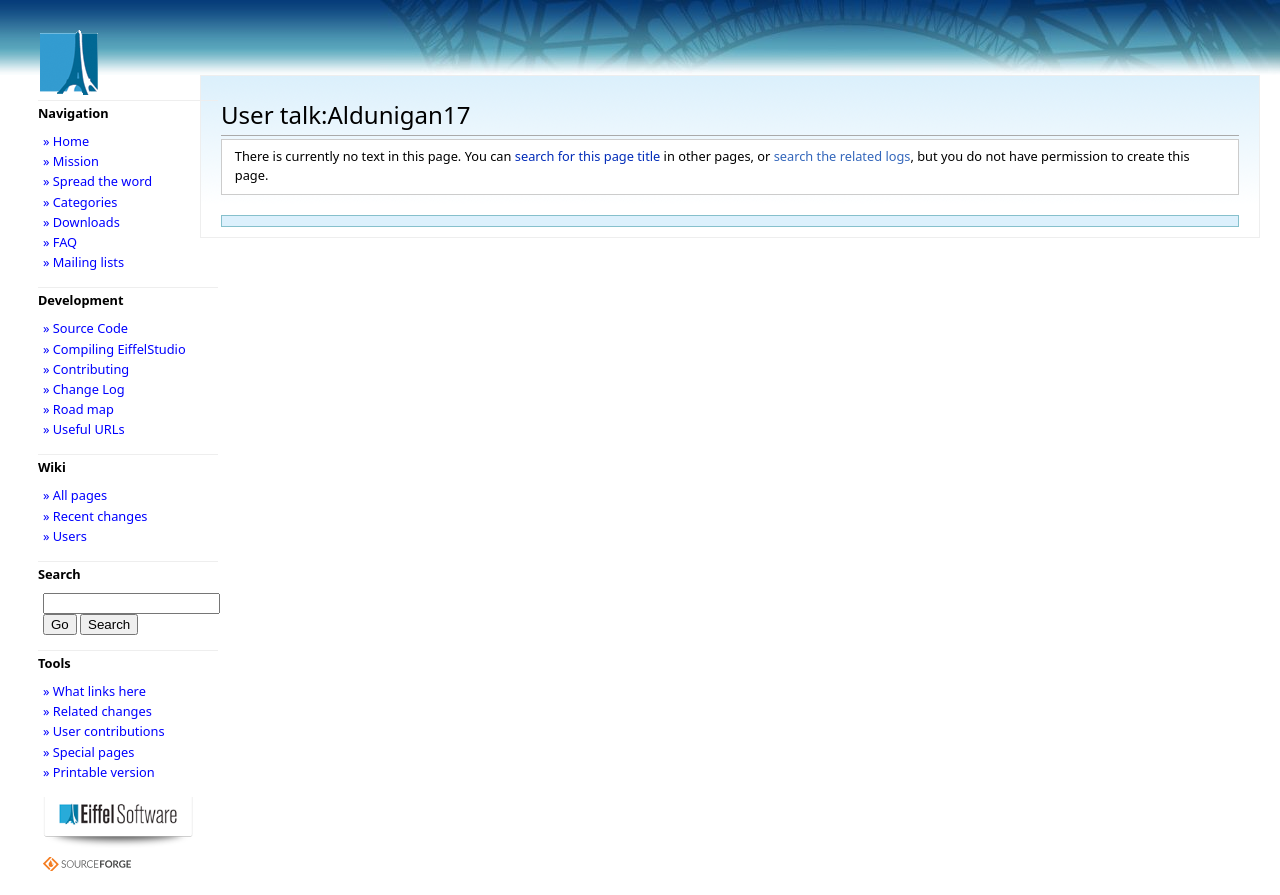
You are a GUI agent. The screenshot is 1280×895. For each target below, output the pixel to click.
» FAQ (60, 242)
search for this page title (588, 156)
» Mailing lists (83, 262)
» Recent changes (95, 516)
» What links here (94, 691)
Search (59, 574)
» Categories (80, 202)
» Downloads (81, 222)
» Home (66, 141)
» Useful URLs (84, 429)
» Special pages (88, 752)
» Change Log (84, 389)
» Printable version (99, 772)
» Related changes (97, 711)
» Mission (71, 161)
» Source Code (85, 328)
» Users (65, 536)
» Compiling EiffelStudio (114, 349)
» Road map (78, 409)
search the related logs (842, 156)
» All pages (75, 495)
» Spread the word (97, 181)
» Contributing (86, 369)
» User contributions (104, 731)
